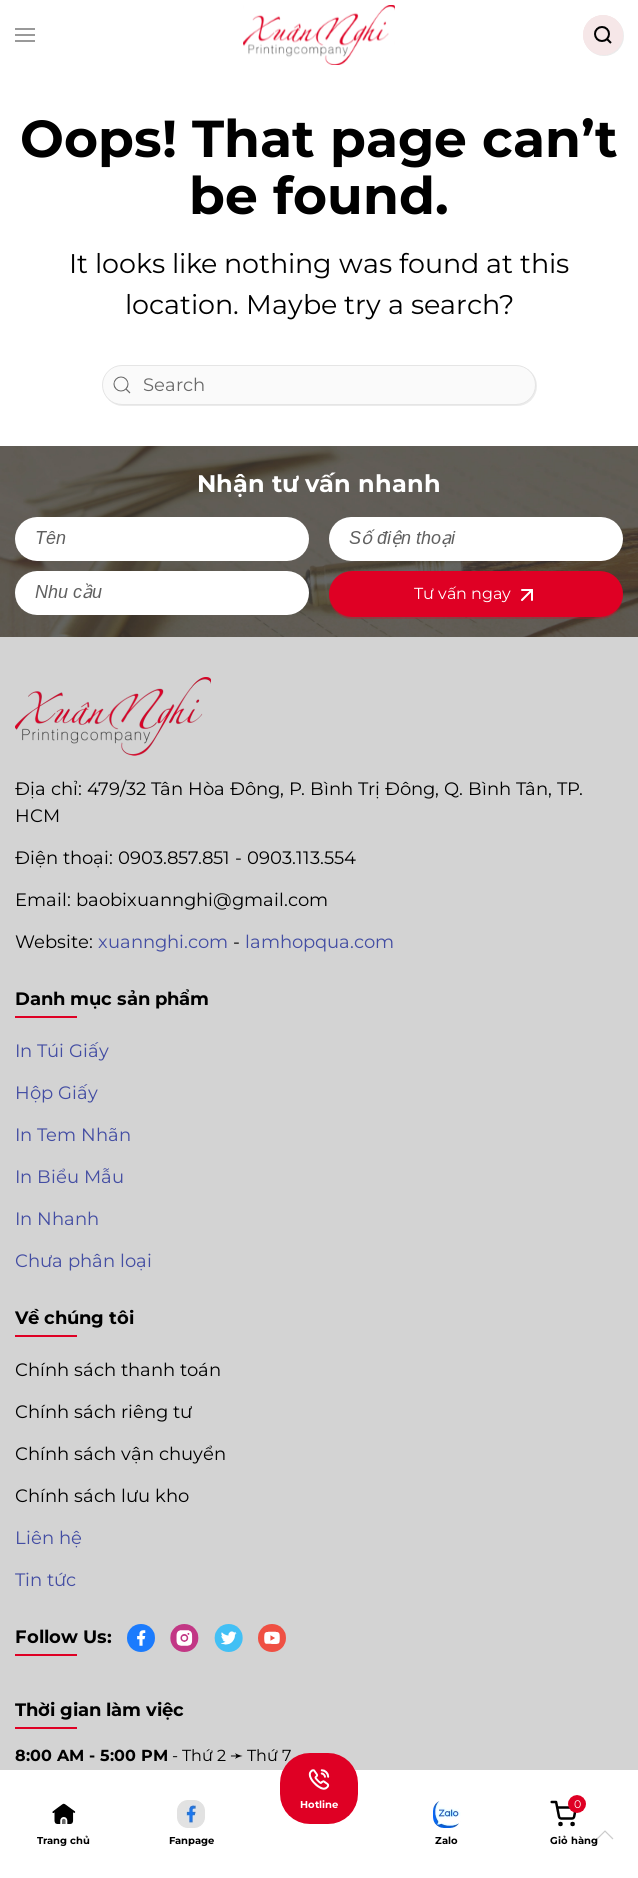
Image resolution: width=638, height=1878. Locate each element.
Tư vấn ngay (476, 595)
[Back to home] (319, 35)
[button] (25, 35)
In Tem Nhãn (73, 1135)
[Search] (319, 385)
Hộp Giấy (56, 1093)
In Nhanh (57, 1219)
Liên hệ (48, 1538)
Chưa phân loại (83, 1261)
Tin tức (45, 1580)
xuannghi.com (163, 942)
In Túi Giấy (62, 1051)
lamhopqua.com (319, 942)
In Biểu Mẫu (69, 1177)
